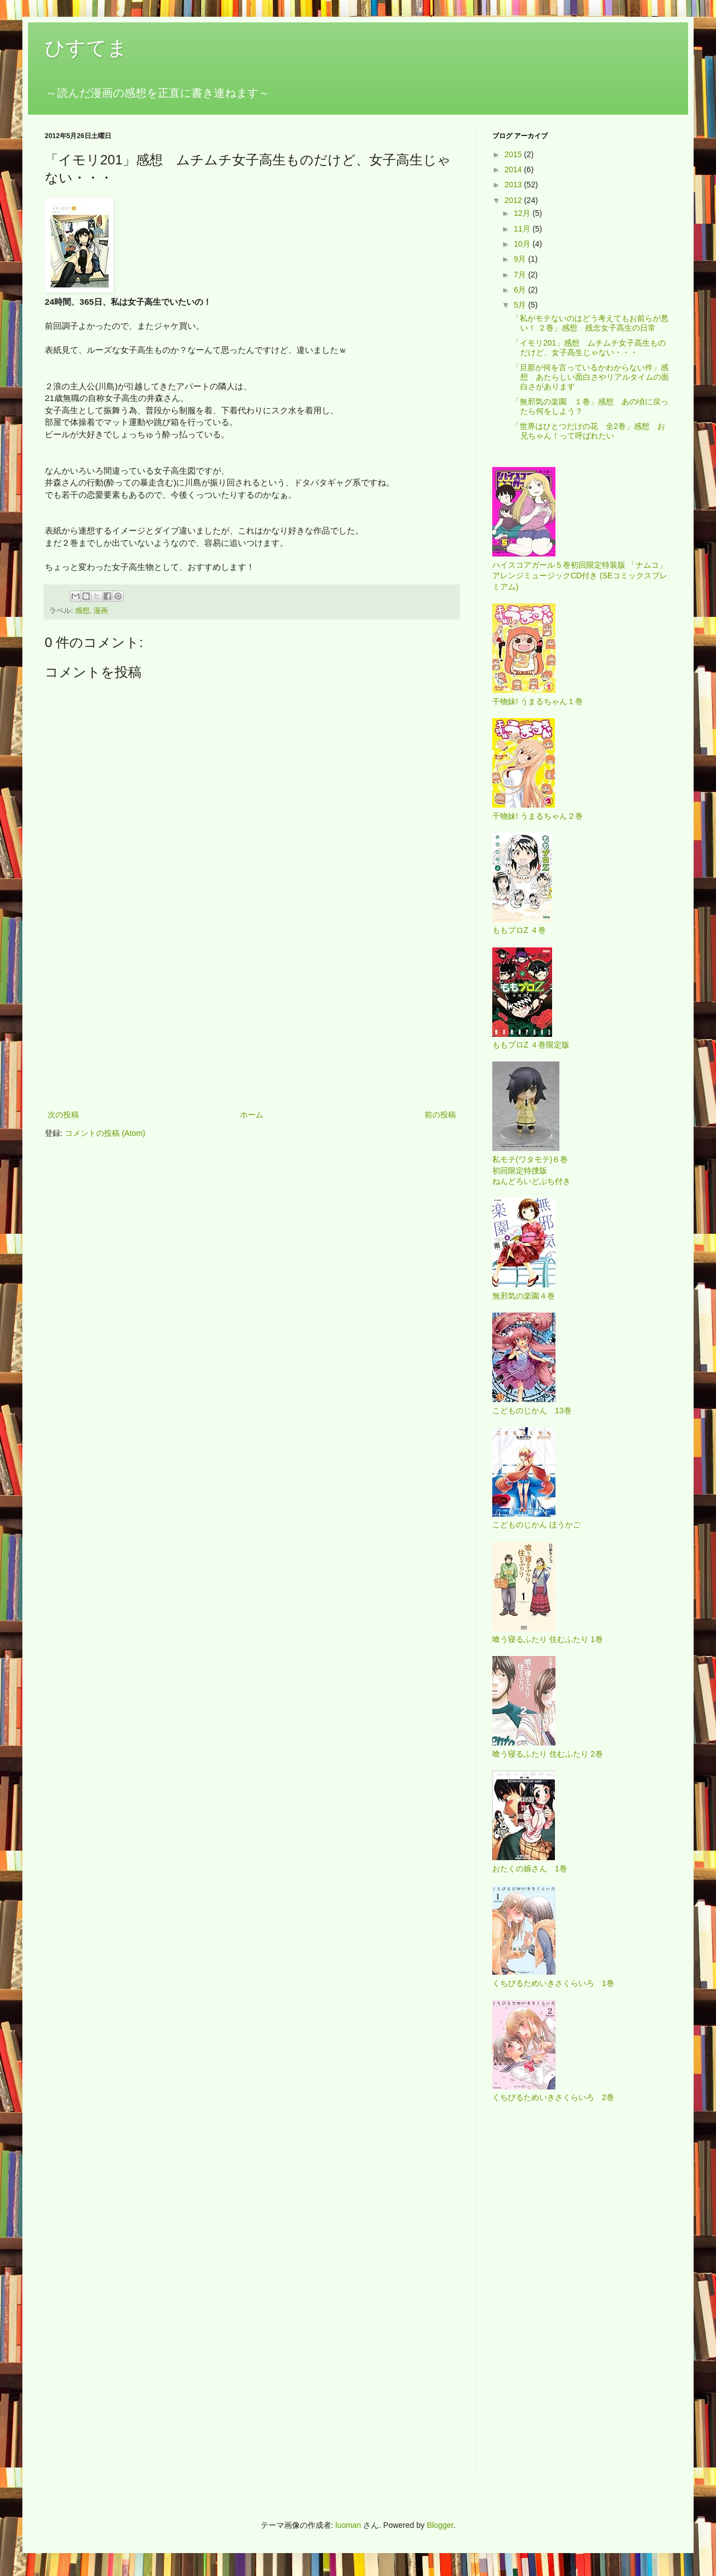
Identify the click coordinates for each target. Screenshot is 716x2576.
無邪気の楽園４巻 (523, 1295)
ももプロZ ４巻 (519, 930)
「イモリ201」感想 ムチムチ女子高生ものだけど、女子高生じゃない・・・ (589, 347)
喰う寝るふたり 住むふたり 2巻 (547, 1753)
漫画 (100, 611)
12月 (523, 213)
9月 (521, 258)
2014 (514, 169)
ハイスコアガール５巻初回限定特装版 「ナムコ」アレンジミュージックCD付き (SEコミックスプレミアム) (579, 575)
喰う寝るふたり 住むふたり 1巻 (547, 1639)
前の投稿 (440, 1114)
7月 (521, 274)
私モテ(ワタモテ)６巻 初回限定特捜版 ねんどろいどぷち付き (531, 1170)
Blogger (440, 2525)
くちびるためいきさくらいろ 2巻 (553, 2097)
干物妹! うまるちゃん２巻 (537, 816)
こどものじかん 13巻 (532, 1410)
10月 (523, 243)
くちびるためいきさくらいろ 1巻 (553, 1983)
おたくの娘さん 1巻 (529, 1868)
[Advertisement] (252, 1015)
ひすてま (86, 47)
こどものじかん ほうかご (536, 1524)
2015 (514, 154)
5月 (521, 304)
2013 (514, 184)
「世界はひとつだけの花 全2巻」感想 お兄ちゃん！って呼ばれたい (588, 431)
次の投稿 (63, 1114)
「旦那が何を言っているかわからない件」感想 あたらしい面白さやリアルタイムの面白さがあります (590, 377)
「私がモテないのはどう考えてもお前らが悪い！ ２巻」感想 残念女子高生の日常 (590, 323)
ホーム (251, 1114)
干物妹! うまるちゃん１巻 (537, 701)
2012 (514, 200)
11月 (523, 228)
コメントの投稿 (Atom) (105, 1133)
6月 (521, 289)
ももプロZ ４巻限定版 (530, 1044)
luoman (348, 2525)
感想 (82, 611)
